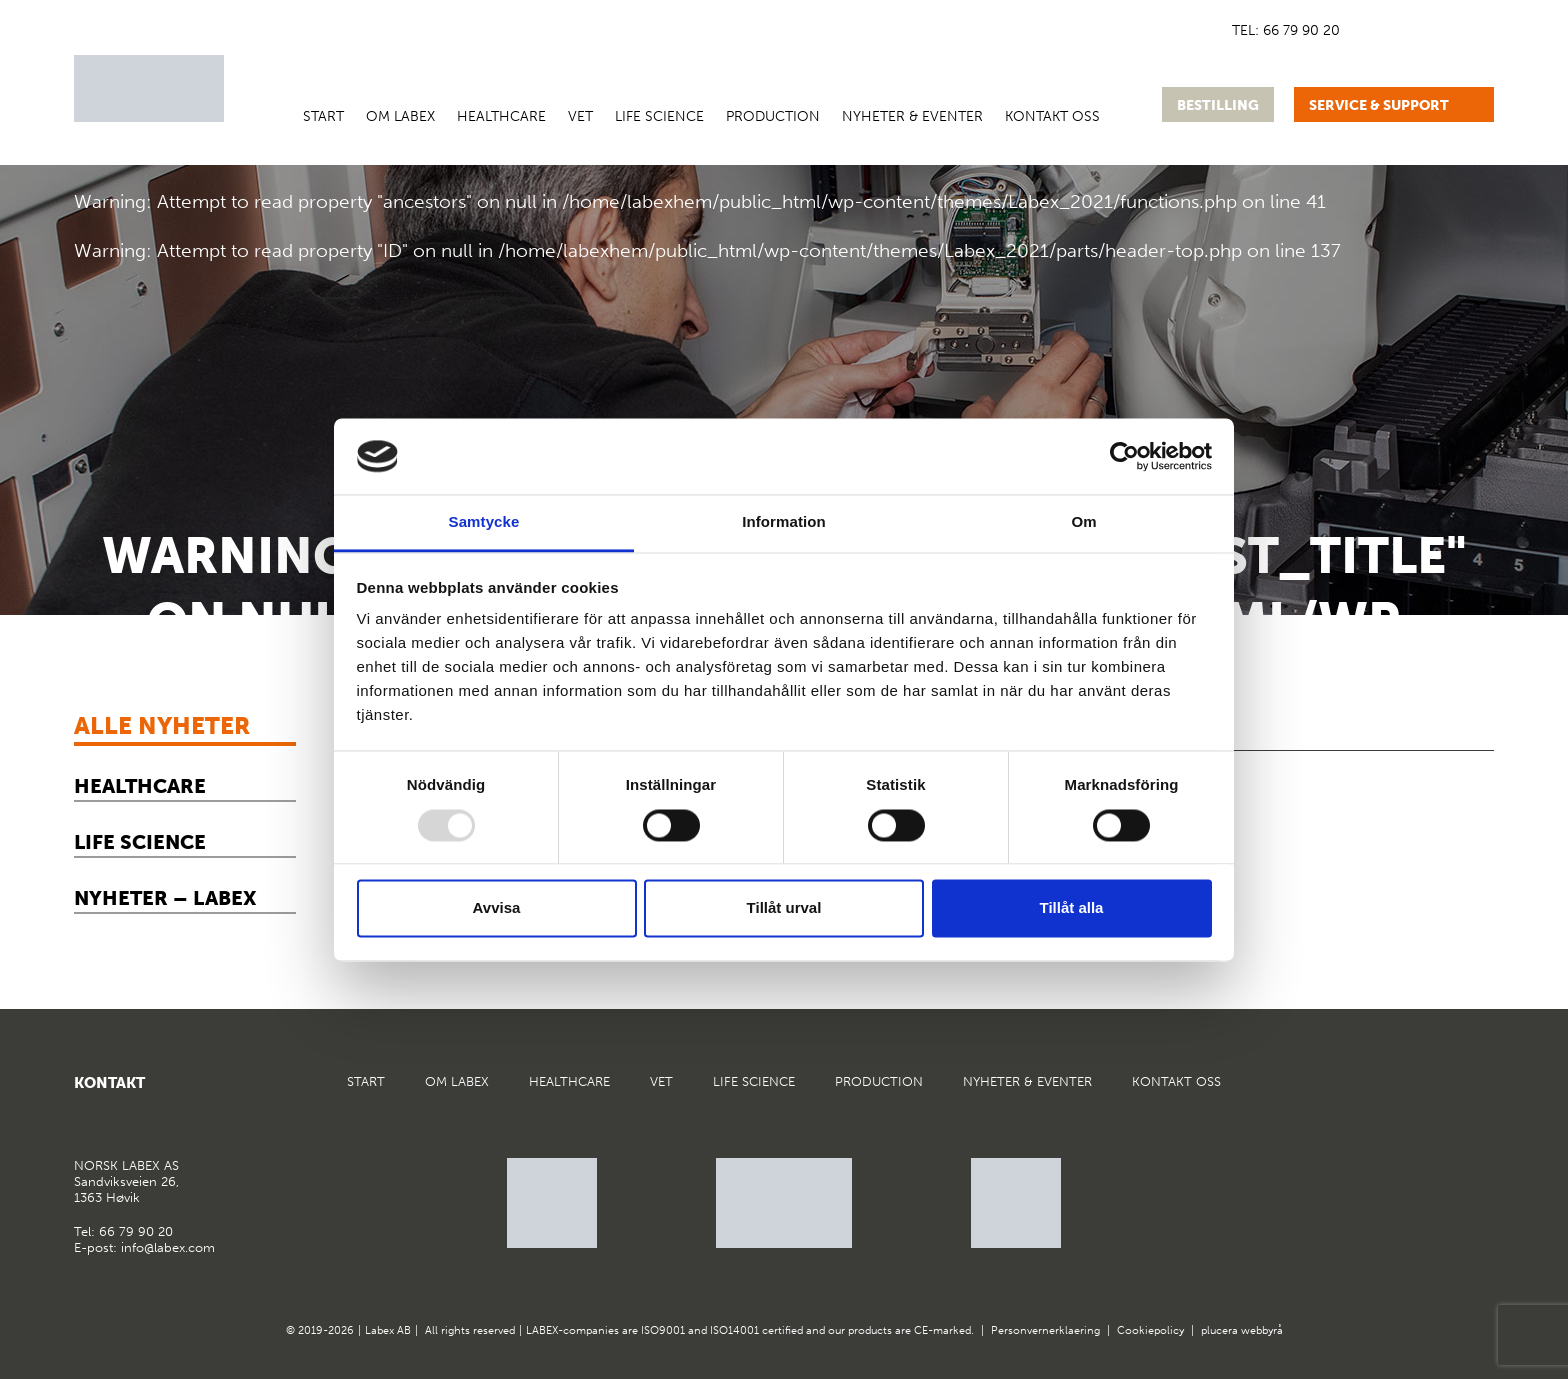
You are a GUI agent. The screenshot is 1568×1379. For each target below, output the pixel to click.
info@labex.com (168, 1247)
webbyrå (1262, 1330)
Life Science (659, 116)
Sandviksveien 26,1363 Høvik (126, 1181)
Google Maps (1428, 1091)
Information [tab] (784, 522)
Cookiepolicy (1150, 1330)
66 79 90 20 (1301, 30)
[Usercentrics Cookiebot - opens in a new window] (1124, 456)
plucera (1219, 1330)
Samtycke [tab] (484, 522)
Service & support (1379, 105)
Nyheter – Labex (165, 898)
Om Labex (400, 116)
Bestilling (1218, 105)
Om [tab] (1083, 522)
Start (323, 116)
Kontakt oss (1052, 116)
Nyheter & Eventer (912, 116)
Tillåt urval (784, 908)
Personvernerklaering (1045, 1330)
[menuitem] (1368, 30)
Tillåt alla (1072, 908)
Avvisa (497, 908)
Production (773, 116)
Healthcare (501, 116)
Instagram (1477, 1091)
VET (580, 116)
